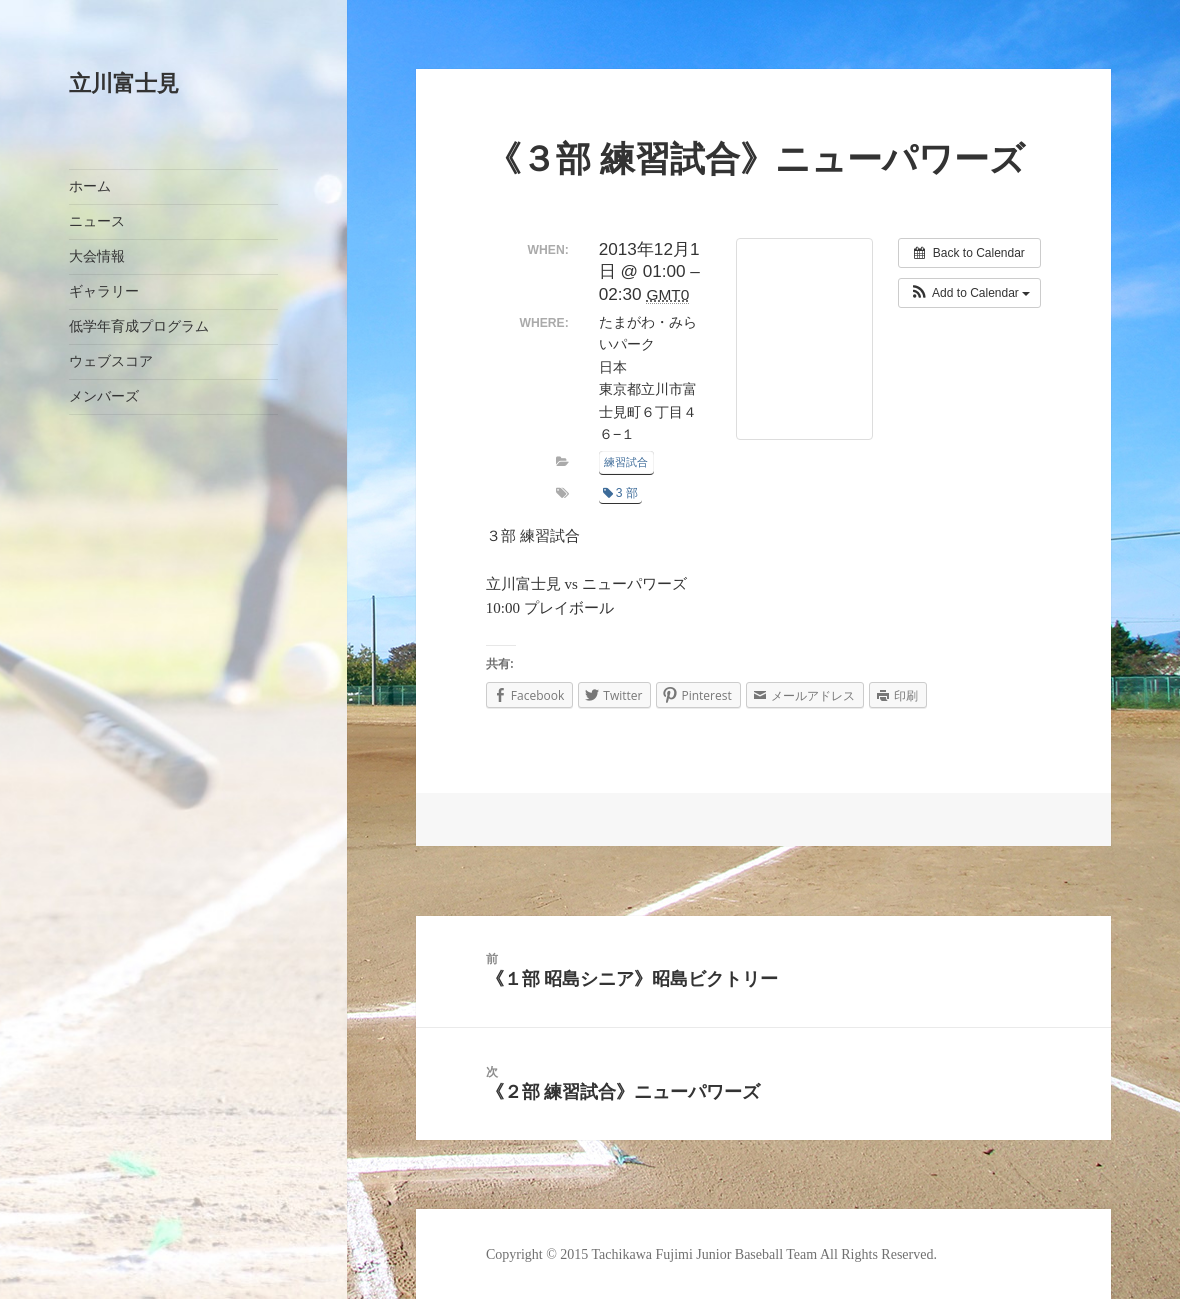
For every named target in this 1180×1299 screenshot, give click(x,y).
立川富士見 (124, 83)
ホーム (90, 186)
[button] (969, 293)
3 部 (620, 493)
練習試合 (626, 462)
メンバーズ (104, 396)
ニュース (97, 221)
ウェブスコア (111, 361)
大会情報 (97, 256)
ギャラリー (104, 291)
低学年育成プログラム (139, 326)
